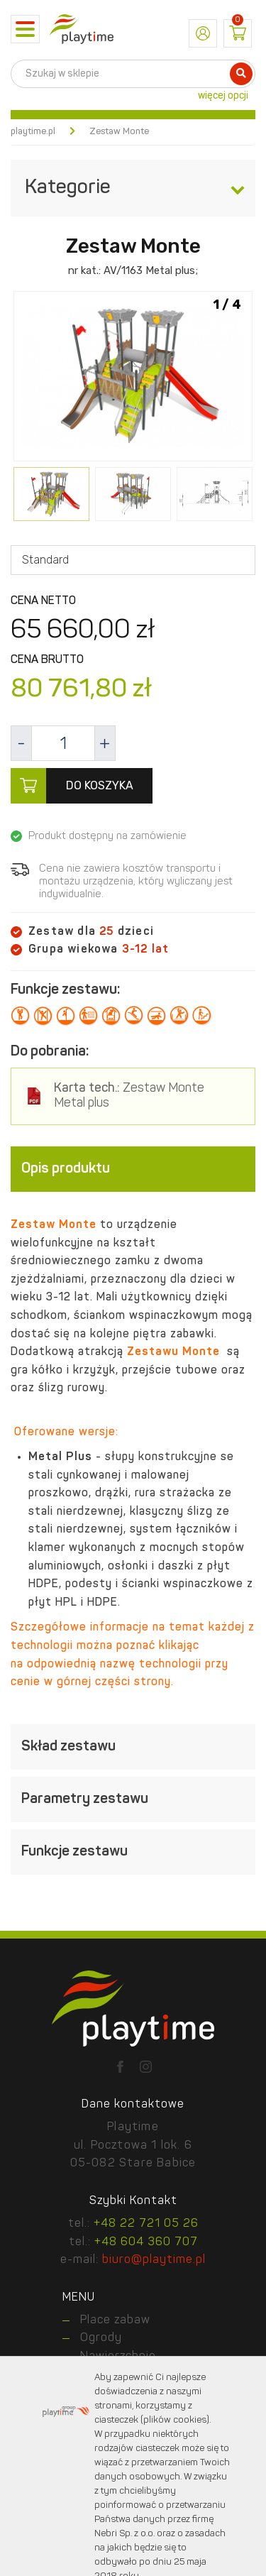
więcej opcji (223, 96)
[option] (133, 377)
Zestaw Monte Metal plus (129, 1096)
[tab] (133, 1169)
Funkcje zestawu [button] (133, 1852)
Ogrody (101, 2338)
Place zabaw (115, 2320)
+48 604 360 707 (146, 2242)
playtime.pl (33, 131)
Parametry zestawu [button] (133, 1799)
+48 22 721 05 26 (146, 2224)
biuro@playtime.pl (154, 2260)
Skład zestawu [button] (133, 1747)
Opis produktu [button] (133, 1169)
